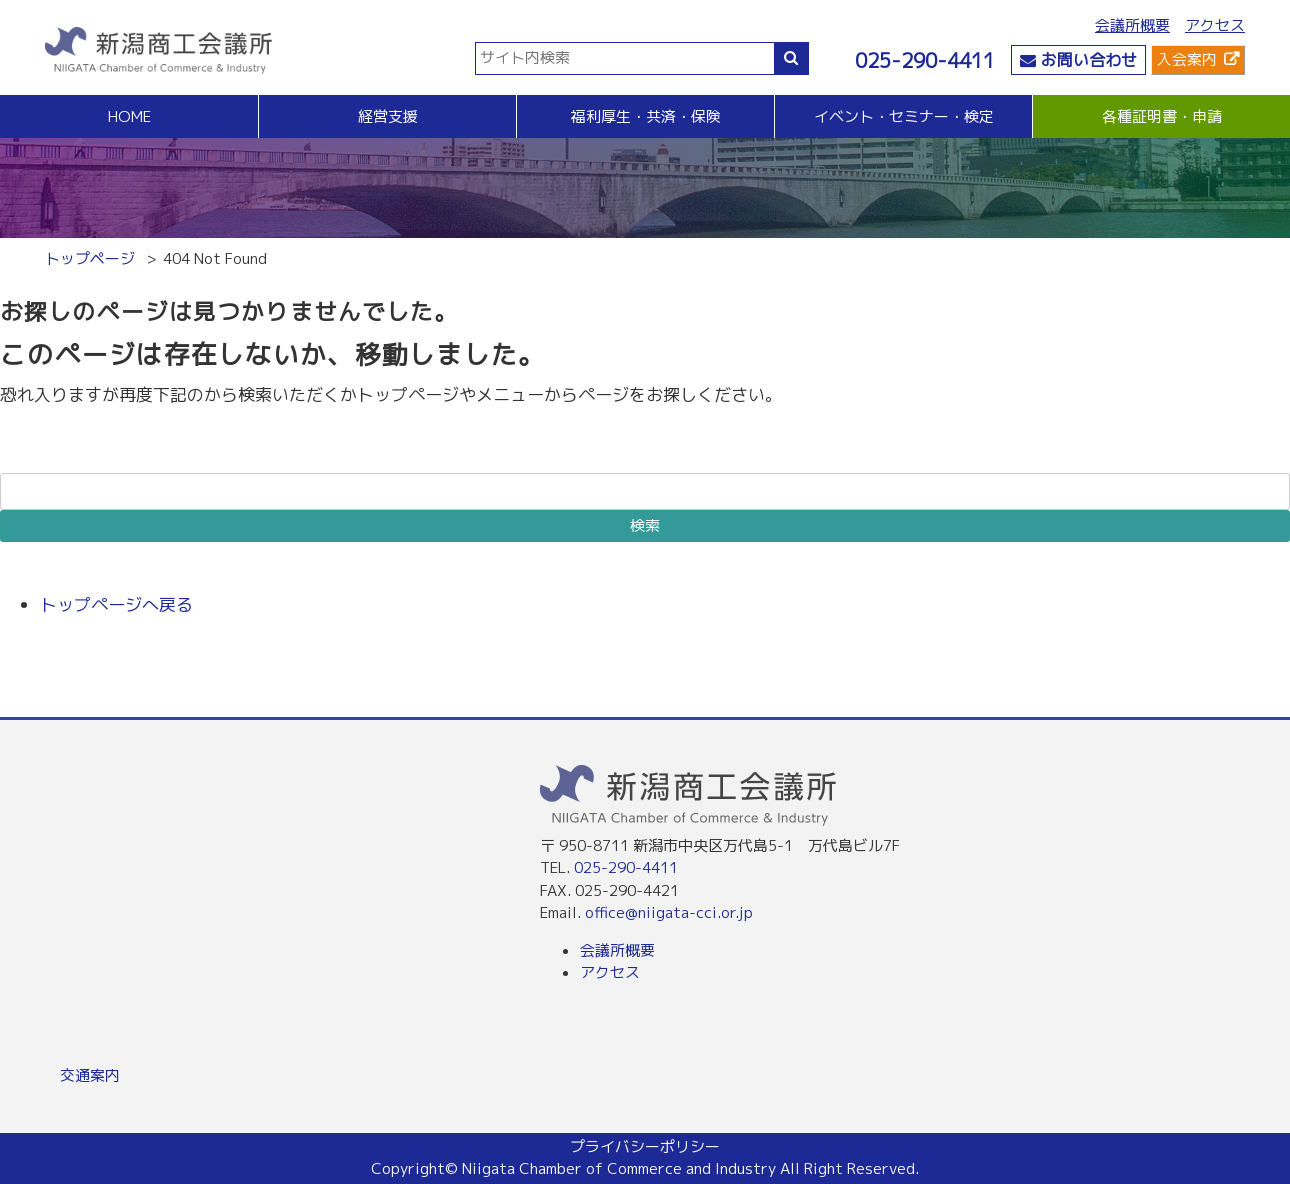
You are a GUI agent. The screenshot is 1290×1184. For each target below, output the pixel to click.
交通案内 (90, 1075)
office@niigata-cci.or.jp (669, 912)
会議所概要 (1132, 25)
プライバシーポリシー (645, 1146)
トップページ (90, 258)
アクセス (1215, 25)
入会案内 (1187, 59)
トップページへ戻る (116, 604)
